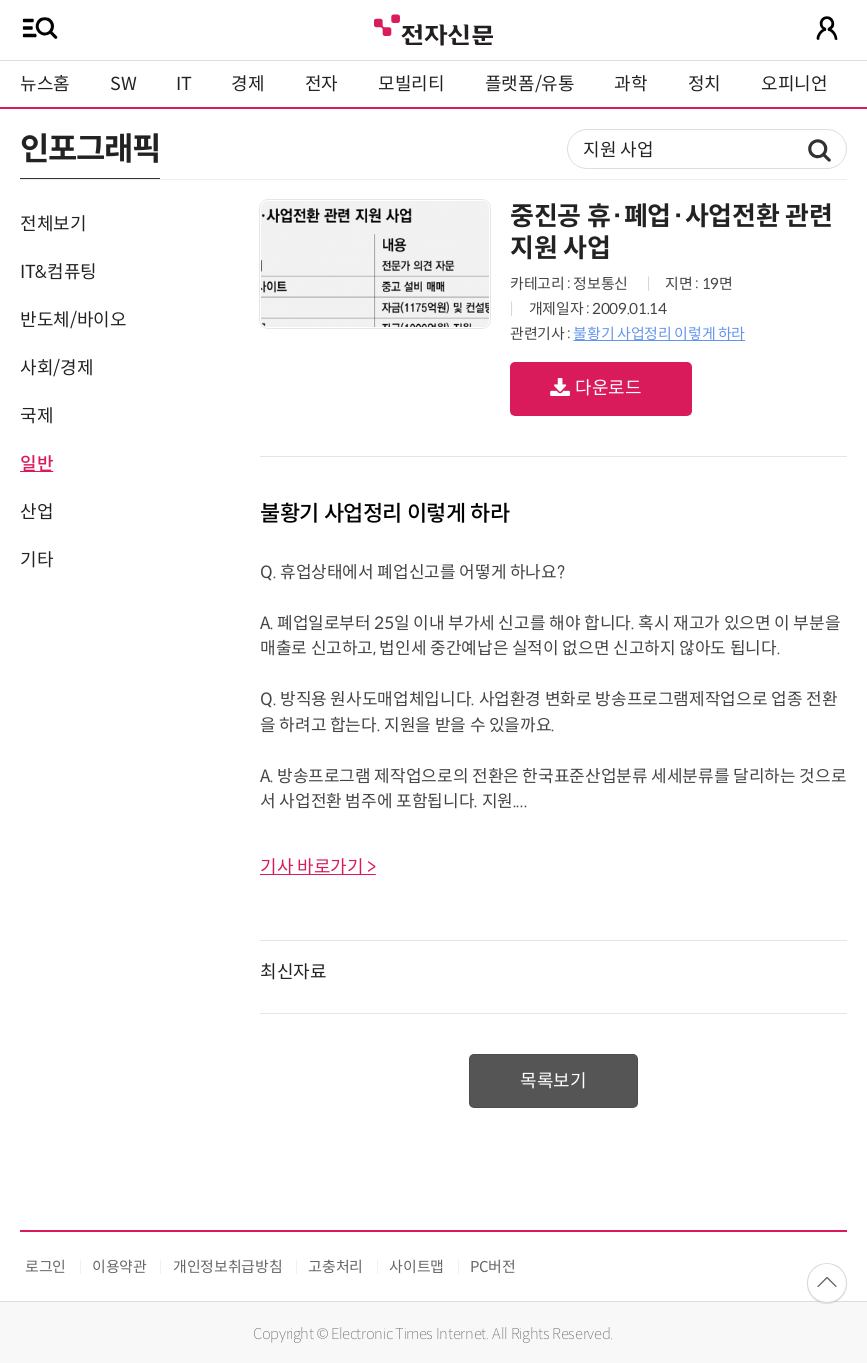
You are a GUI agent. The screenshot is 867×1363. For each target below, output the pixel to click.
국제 (36, 416)
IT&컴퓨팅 (58, 272)
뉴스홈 (45, 84)
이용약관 (119, 1266)
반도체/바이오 (73, 320)
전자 (321, 84)
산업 (36, 512)
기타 (36, 560)
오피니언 (794, 84)
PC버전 (493, 1266)
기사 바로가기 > (318, 867)
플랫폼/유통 (530, 84)
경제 (247, 84)
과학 (630, 84)
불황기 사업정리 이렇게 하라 (659, 333)
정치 (704, 84)
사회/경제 (56, 368)
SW (123, 84)
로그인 (45, 1266)
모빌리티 (411, 84)
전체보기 (53, 224)
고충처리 (335, 1266)
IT (183, 84)
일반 (36, 464)
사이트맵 (416, 1266)
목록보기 (553, 1081)
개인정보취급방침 (227, 1266)
